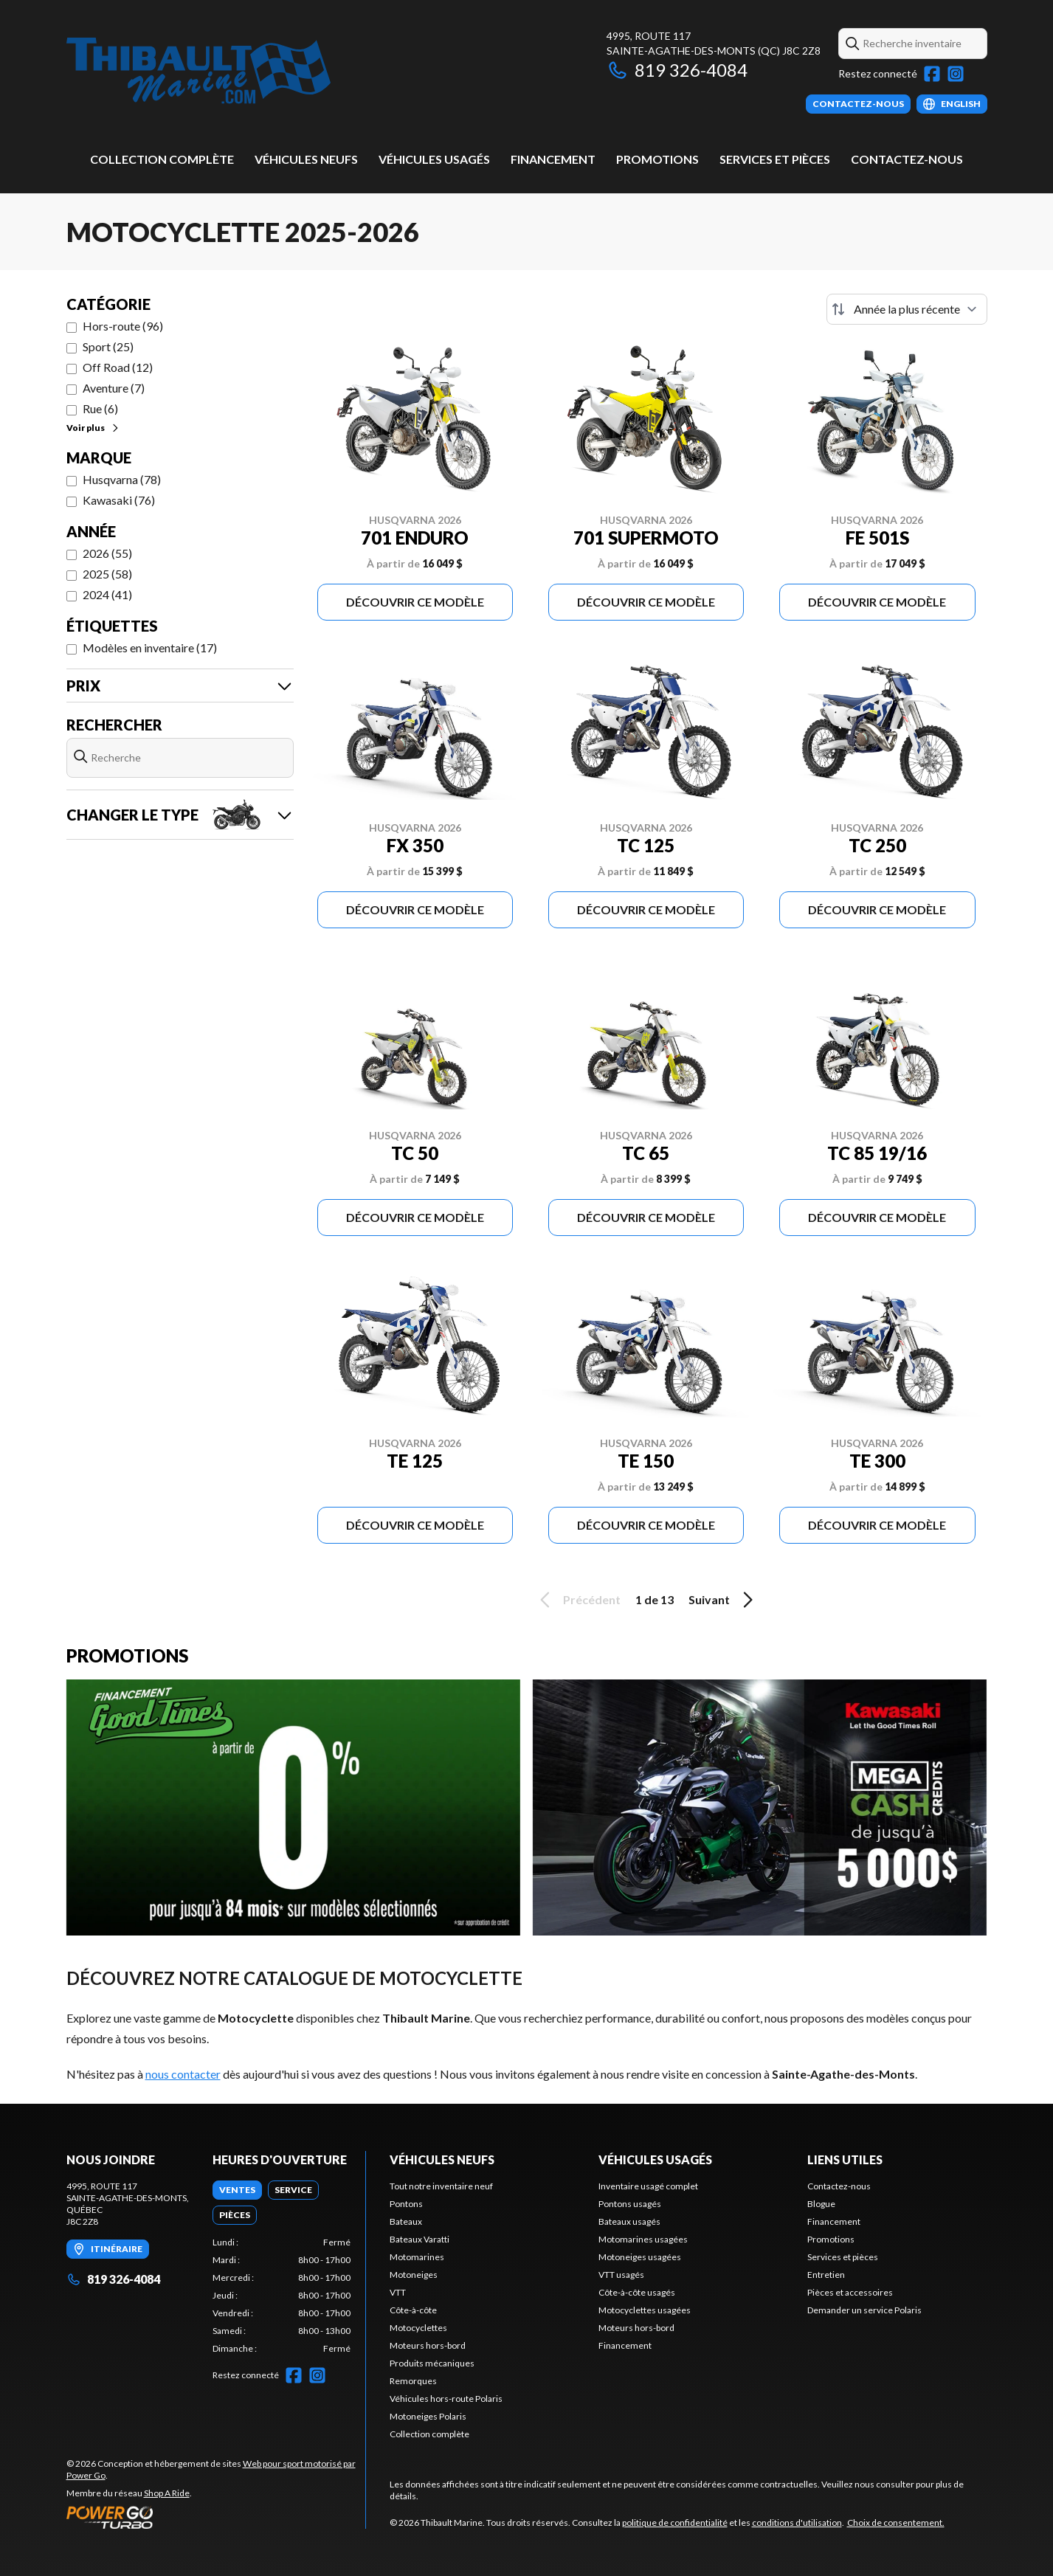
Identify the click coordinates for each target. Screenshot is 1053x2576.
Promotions (657, 159)
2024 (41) (107, 594)
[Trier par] (906, 309)
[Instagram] (955, 74)
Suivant (723, 1600)
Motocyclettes (418, 2327)
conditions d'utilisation (797, 2522)
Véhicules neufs (306, 159)
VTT (398, 2292)
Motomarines (417, 2256)
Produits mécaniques (432, 2363)
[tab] (237, 2190)
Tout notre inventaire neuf (441, 2186)
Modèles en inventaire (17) (150, 647)
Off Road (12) (118, 367)
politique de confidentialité (675, 2522)
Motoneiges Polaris (428, 2416)
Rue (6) (100, 408)
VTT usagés (621, 2274)
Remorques (413, 2380)
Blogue (821, 2203)
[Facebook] (932, 74)
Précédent (578, 1600)
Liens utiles (845, 2159)
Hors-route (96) (123, 326)
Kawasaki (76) (119, 500)
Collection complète (162, 159)
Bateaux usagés (629, 2221)
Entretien (826, 2274)
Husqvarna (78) (122, 479)
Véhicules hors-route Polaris (446, 2398)
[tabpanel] (282, 2296)
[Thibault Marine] (198, 71)
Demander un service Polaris (864, 2310)
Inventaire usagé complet (648, 2186)
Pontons (406, 2203)
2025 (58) (107, 574)
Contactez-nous (907, 159)
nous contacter (183, 2074)
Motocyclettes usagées (644, 2310)
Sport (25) (108, 346)
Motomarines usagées (643, 2239)
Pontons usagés (629, 2203)
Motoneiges (414, 2274)
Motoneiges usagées (639, 2256)
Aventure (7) (114, 388)
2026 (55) (107, 553)
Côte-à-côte (413, 2310)
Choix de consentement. (896, 2522)
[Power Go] (215, 2517)
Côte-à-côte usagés (636, 2292)
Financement (553, 159)
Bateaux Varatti (419, 2239)
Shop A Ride (167, 2493)
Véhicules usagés (434, 159)
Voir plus (93, 427)
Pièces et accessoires (850, 2292)
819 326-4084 (677, 69)
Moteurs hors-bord (428, 2345)
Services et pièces (774, 159)
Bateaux (406, 2221)
